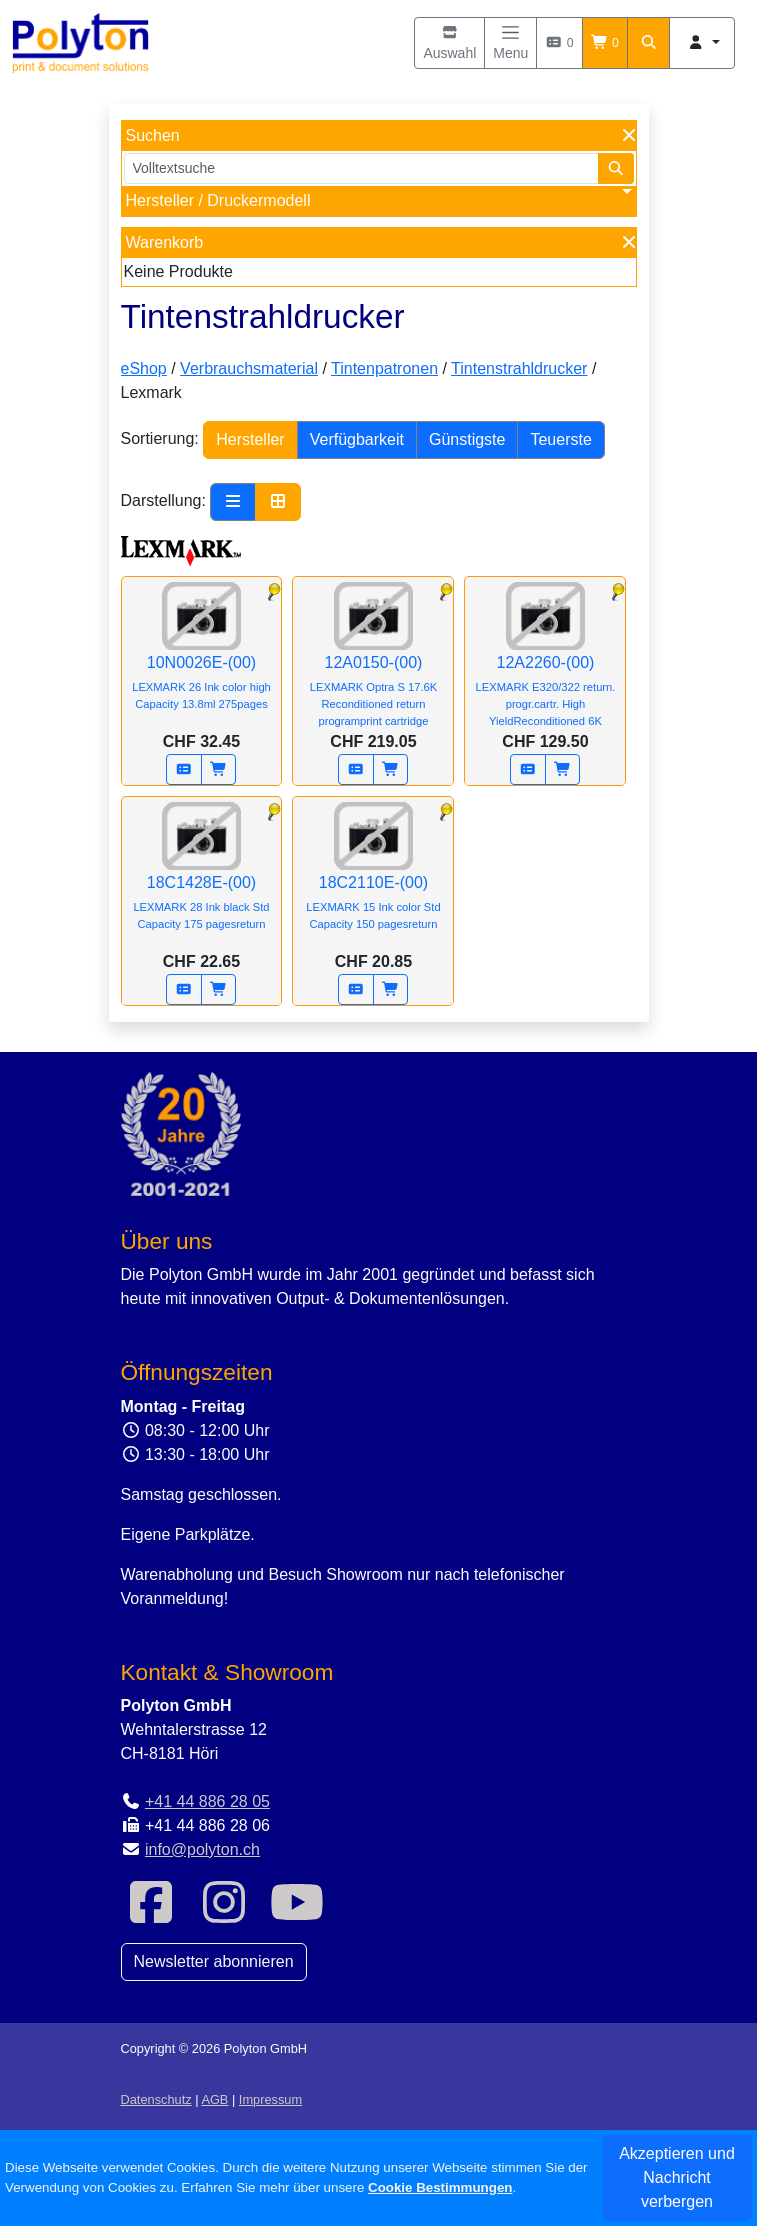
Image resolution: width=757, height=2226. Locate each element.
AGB (214, 2099)
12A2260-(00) (545, 665)
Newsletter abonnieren (214, 1961)
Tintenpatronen (384, 368)
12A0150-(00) (373, 665)
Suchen (153, 135)
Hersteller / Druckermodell (218, 200)
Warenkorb (165, 242)
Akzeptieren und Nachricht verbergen (677, 2177)
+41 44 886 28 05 (207, 1801)
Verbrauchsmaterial (249, 368)
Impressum (270, 2099)
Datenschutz (156, 2099)
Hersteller (250, 439)
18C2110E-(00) (373, 880)
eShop (144, 368)
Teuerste (560, 439)
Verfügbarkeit (357, 439)
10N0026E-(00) (202, 660)
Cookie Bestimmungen (440, 2187)
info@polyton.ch (202, 1849)
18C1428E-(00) (202, 880)
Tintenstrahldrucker (519, 368)
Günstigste (467, 439)
